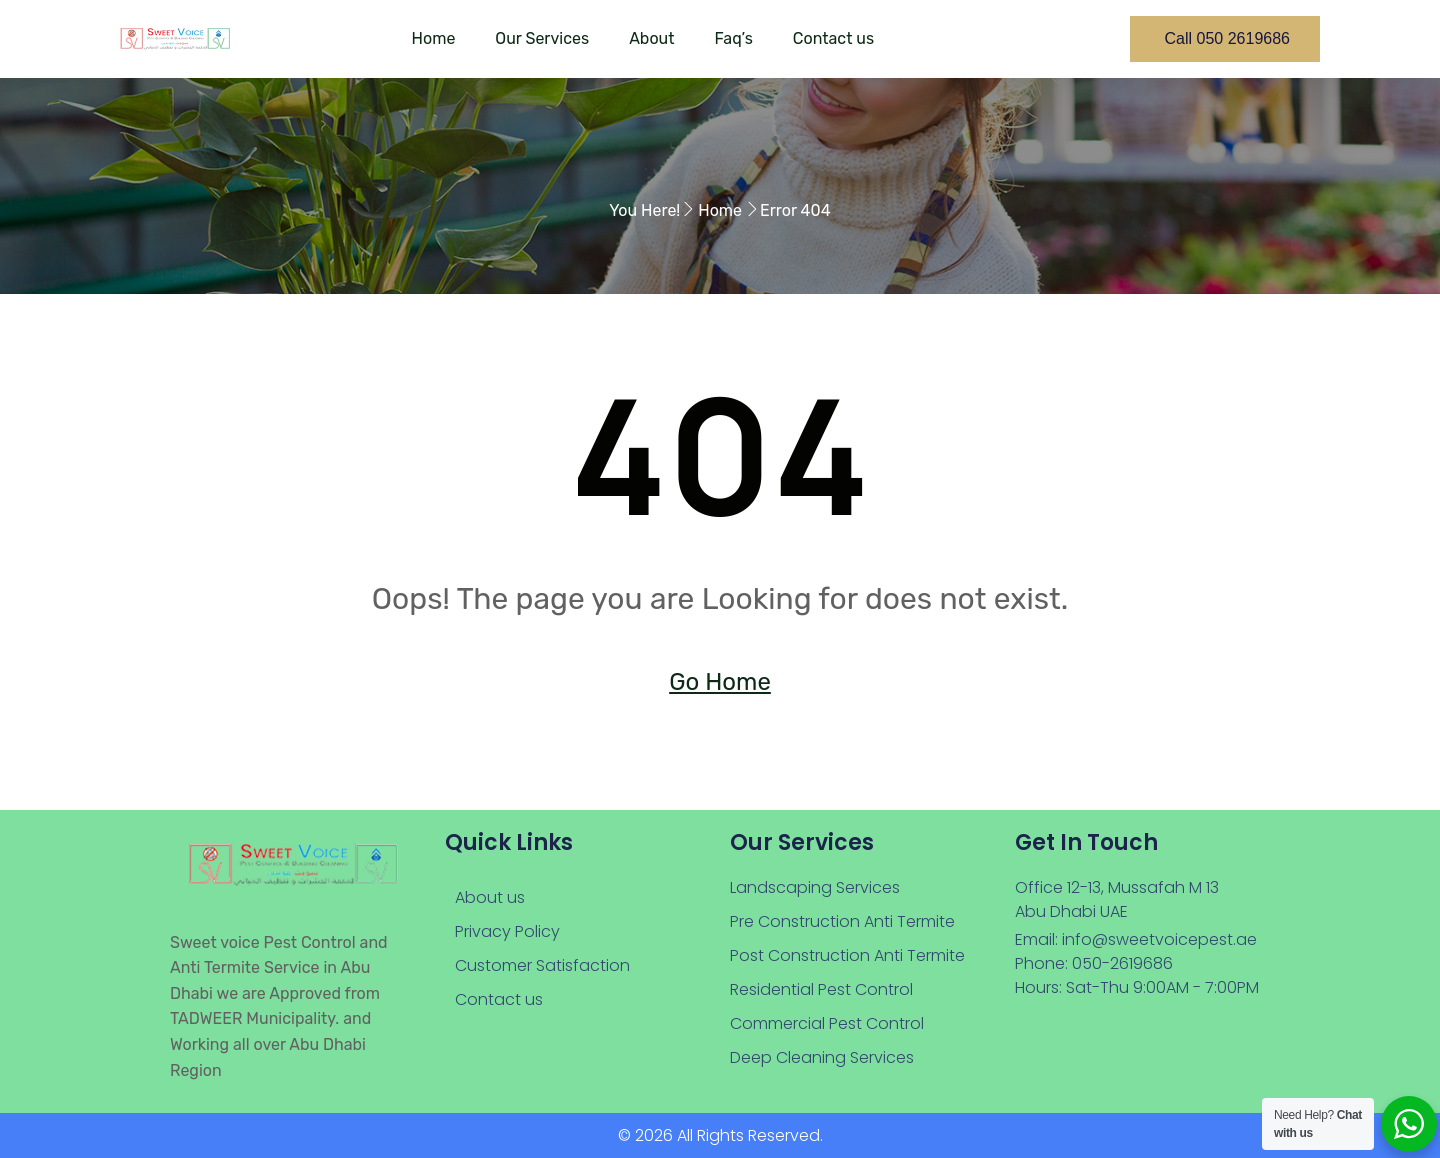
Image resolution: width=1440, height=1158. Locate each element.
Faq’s (733, 38)
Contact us (833, 38)
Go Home (720, 682)
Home (434, 38)
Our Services (542, 38)
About (651, 38)
